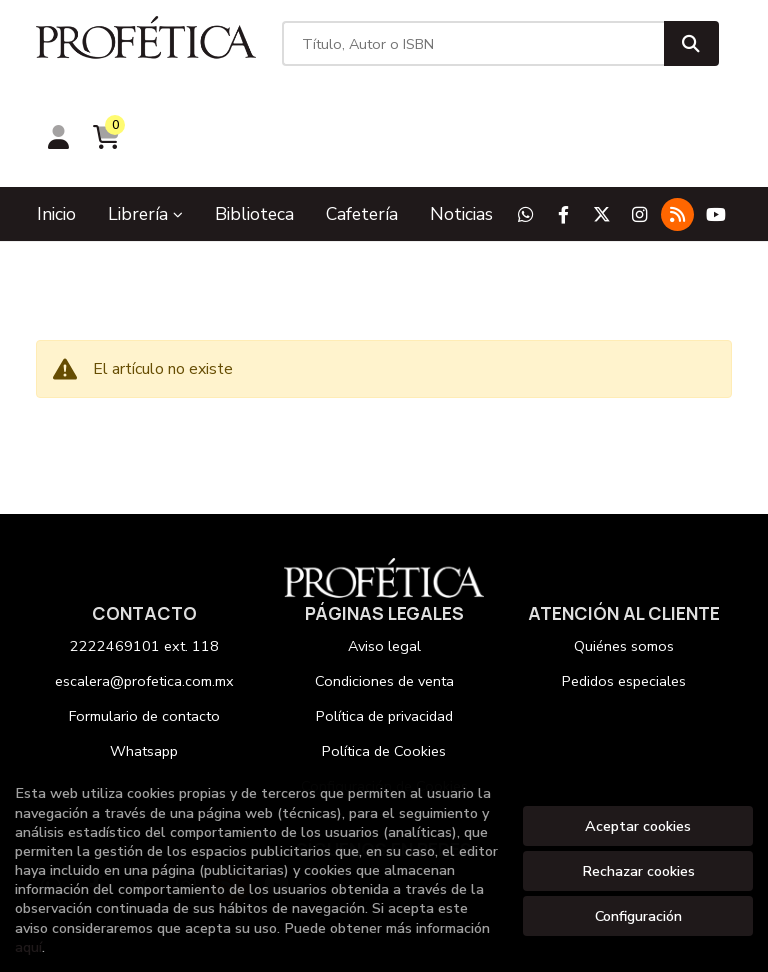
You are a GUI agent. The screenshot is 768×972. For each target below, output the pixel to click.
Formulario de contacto (144, 629)
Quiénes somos (624, 559)
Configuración (638, 916)
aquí (28, 947)
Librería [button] (145, 127)
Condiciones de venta (384, 594)
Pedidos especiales (624, 594)
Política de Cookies (384, 664)
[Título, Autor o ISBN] (386, 50)
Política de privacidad (384, 629)
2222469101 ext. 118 (144, 559)
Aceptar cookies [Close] (638, 826)
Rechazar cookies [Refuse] (638, 871)
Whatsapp (144, 664)
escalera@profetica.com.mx (144, 594)
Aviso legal (384, 559)
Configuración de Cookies (384, 699)
